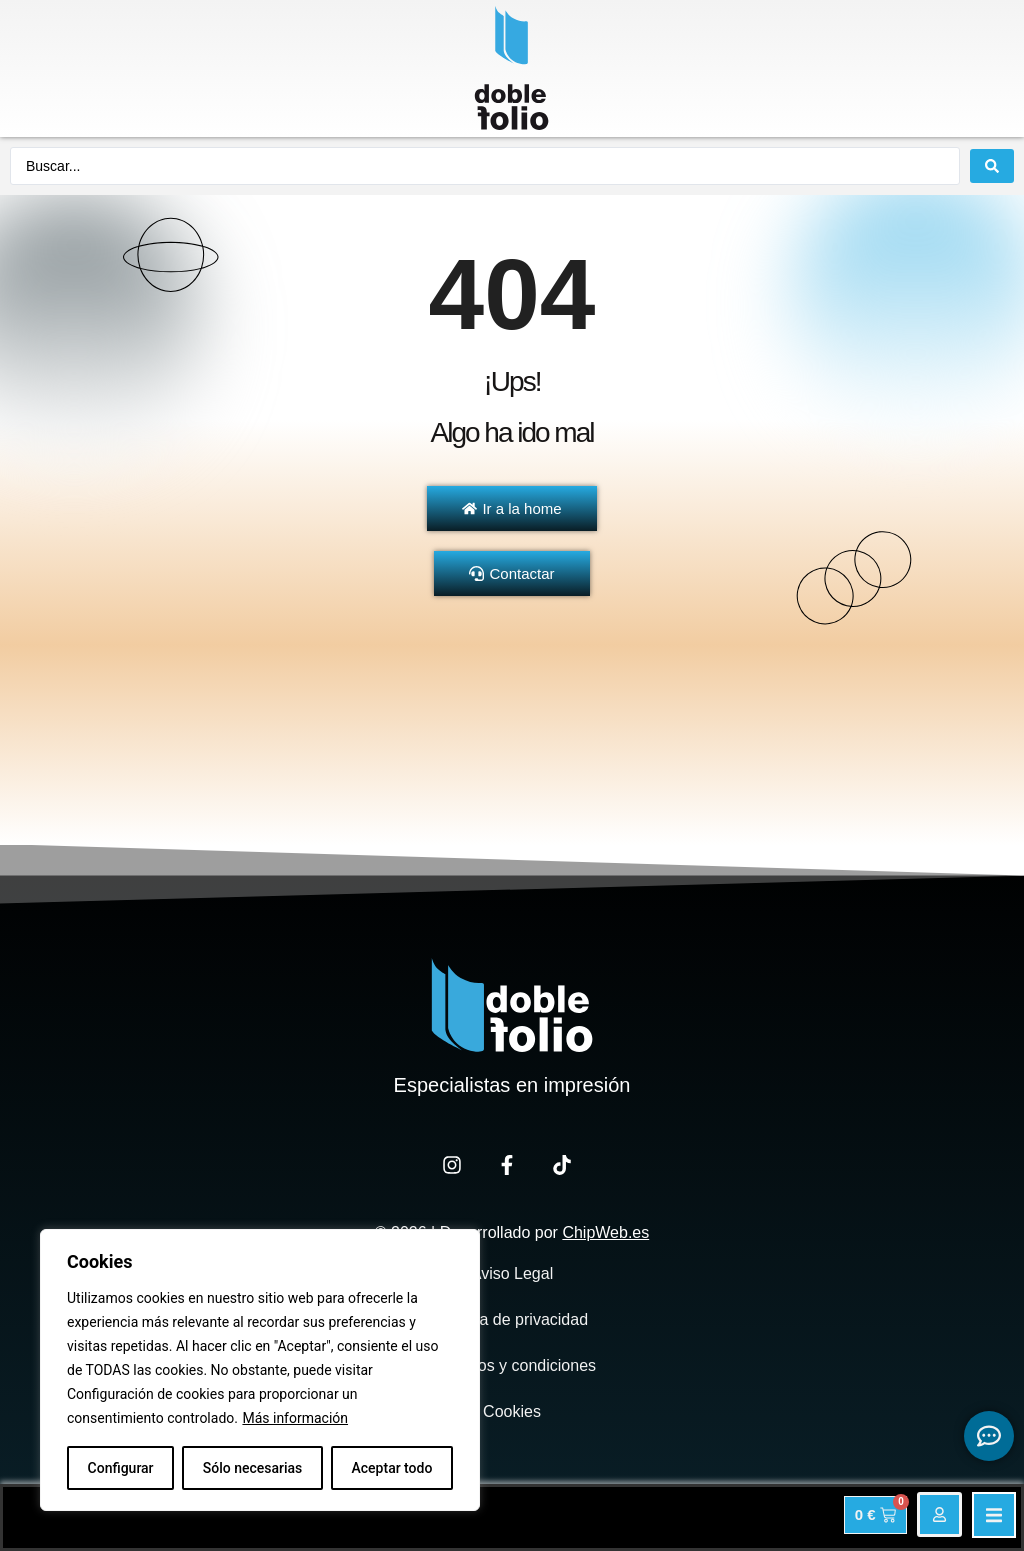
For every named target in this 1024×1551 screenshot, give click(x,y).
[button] (994, 1515)
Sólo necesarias (253, 1468)
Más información (295, 1418)
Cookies (512, 1411)
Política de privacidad (512, 1319)
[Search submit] (992, 166)
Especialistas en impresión (512, 1085)
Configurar (121, 1468)
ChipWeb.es (605, 1232)
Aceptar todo (392, 1468)
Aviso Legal (512, 1273)
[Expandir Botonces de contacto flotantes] (989, 1436)
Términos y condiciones (512, 1365)
